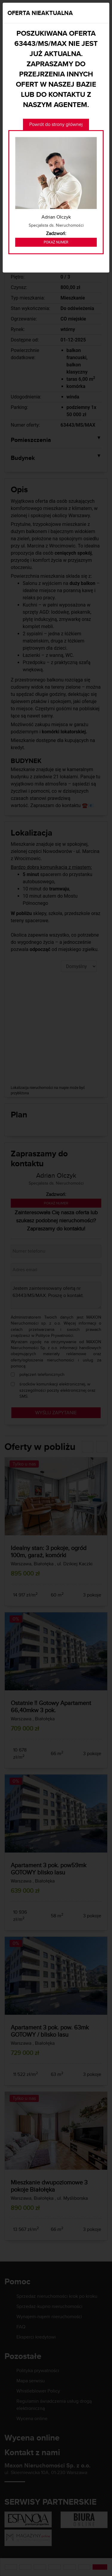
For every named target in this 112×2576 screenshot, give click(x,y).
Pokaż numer (56, 242)
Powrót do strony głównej (56, 124)
